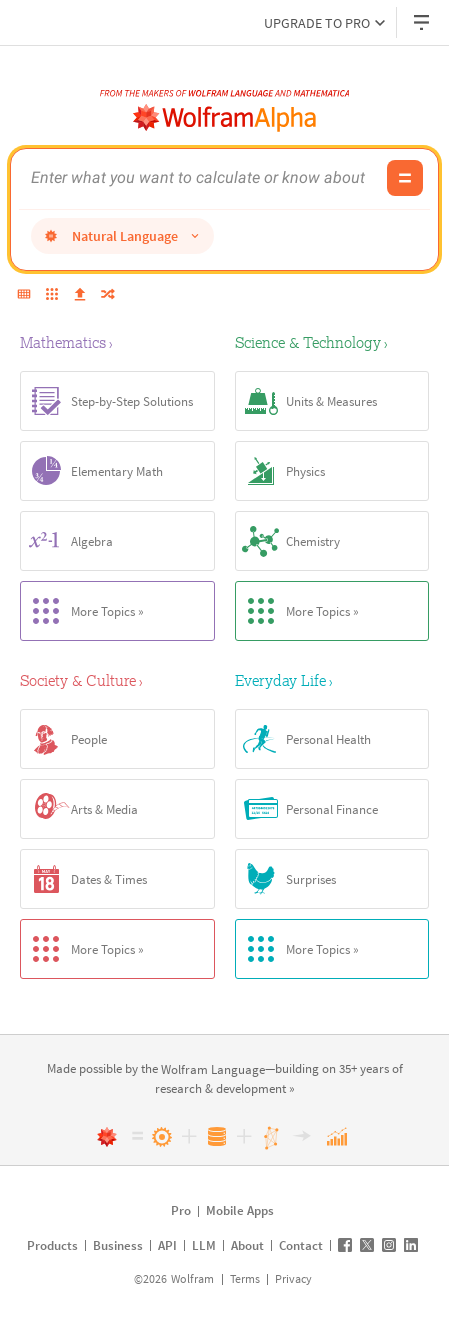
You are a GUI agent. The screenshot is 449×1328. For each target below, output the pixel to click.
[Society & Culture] (117, 680)
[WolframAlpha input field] (203, 178)
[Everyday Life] (332, 680)
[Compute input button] (405, 178)
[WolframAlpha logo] (225, 118)
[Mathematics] (117, 342)
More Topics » (82, 611)
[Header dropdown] (423, 22)
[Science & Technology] (332, 342)
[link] (213, 1070)
